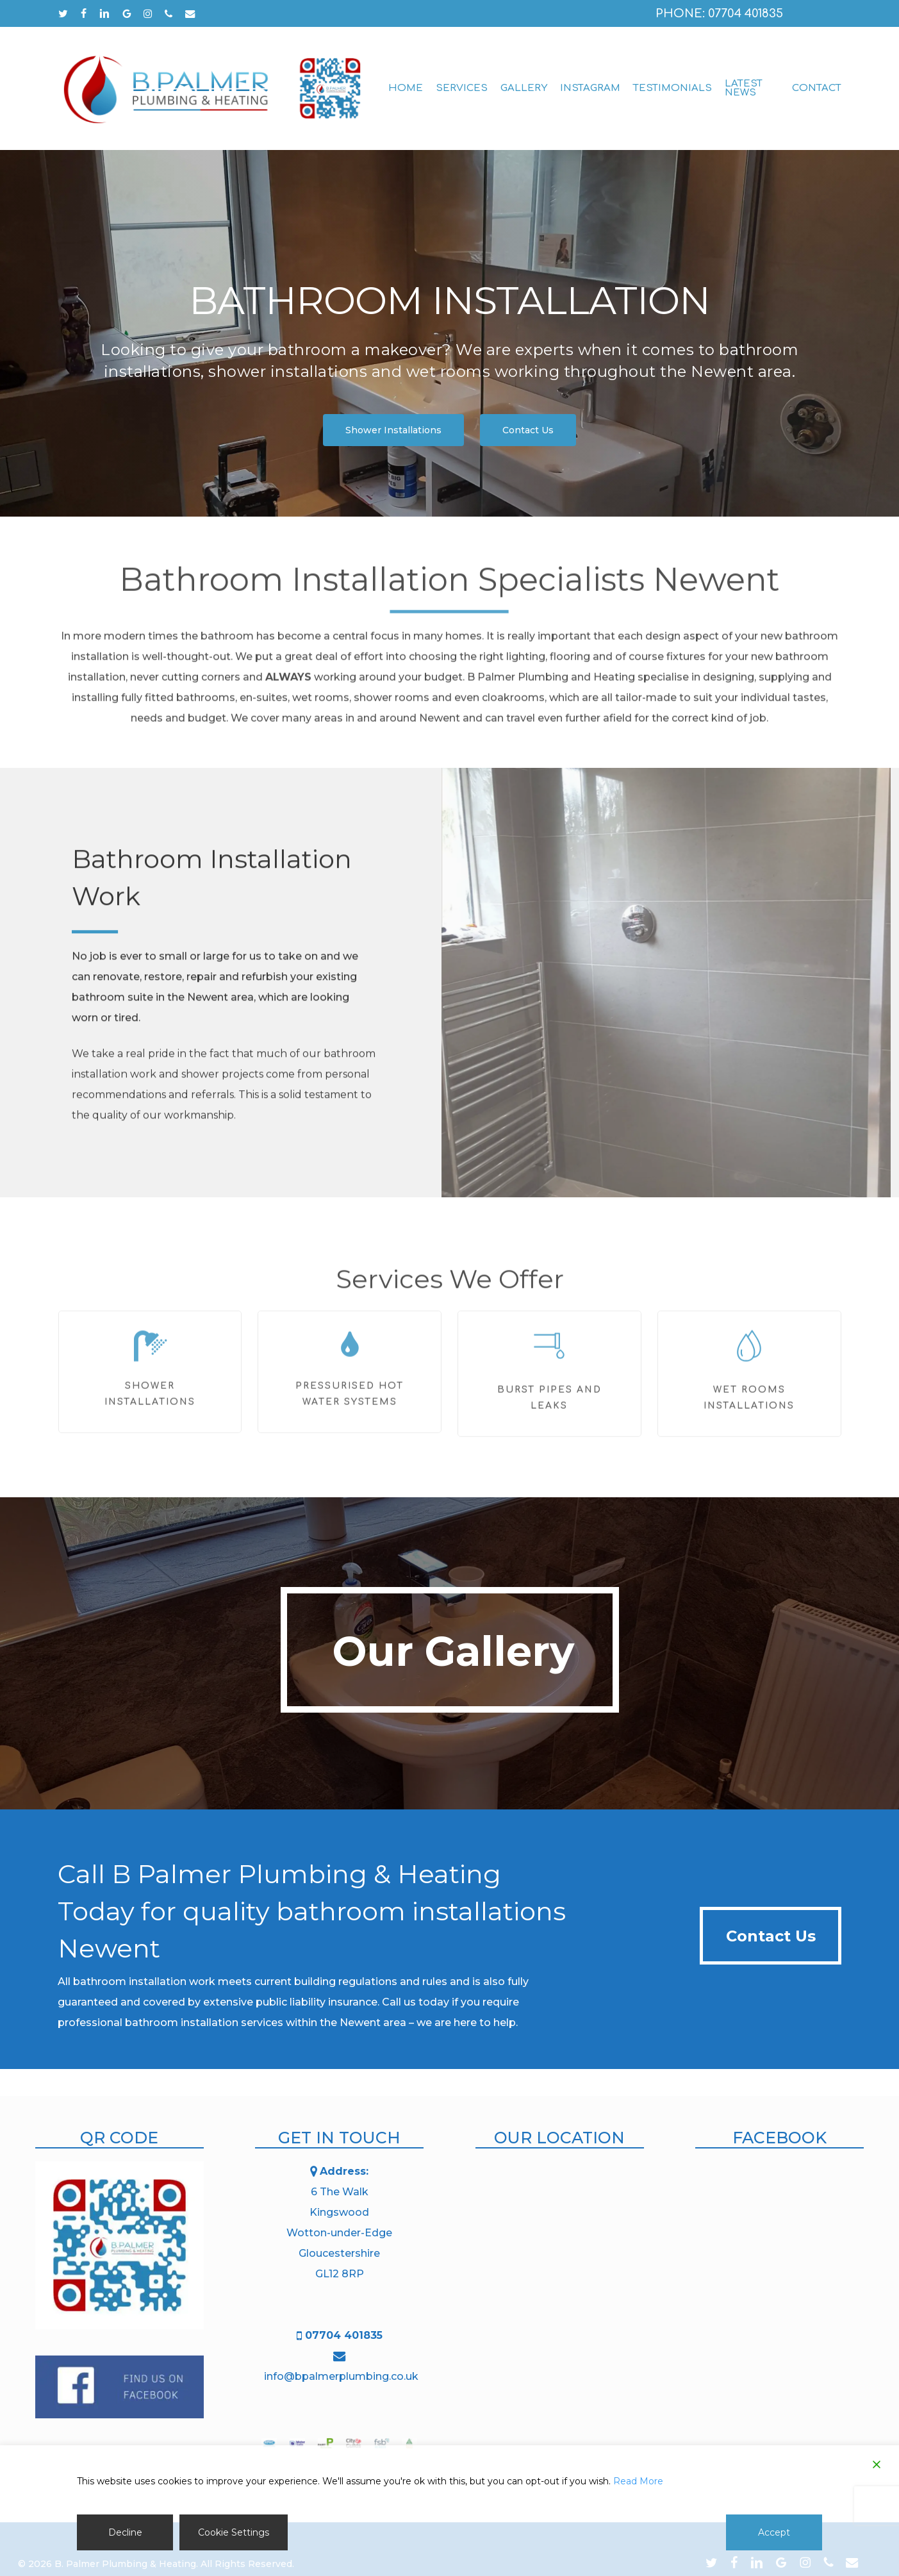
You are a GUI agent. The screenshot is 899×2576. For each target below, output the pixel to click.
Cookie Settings (233, 2532)
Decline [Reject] (125, 2532)
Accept (774, 2532)
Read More (638, 2481)
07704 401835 (344, 2335)
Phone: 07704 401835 (719, 13)
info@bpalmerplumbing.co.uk (341, 2376)
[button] (393, 430)
